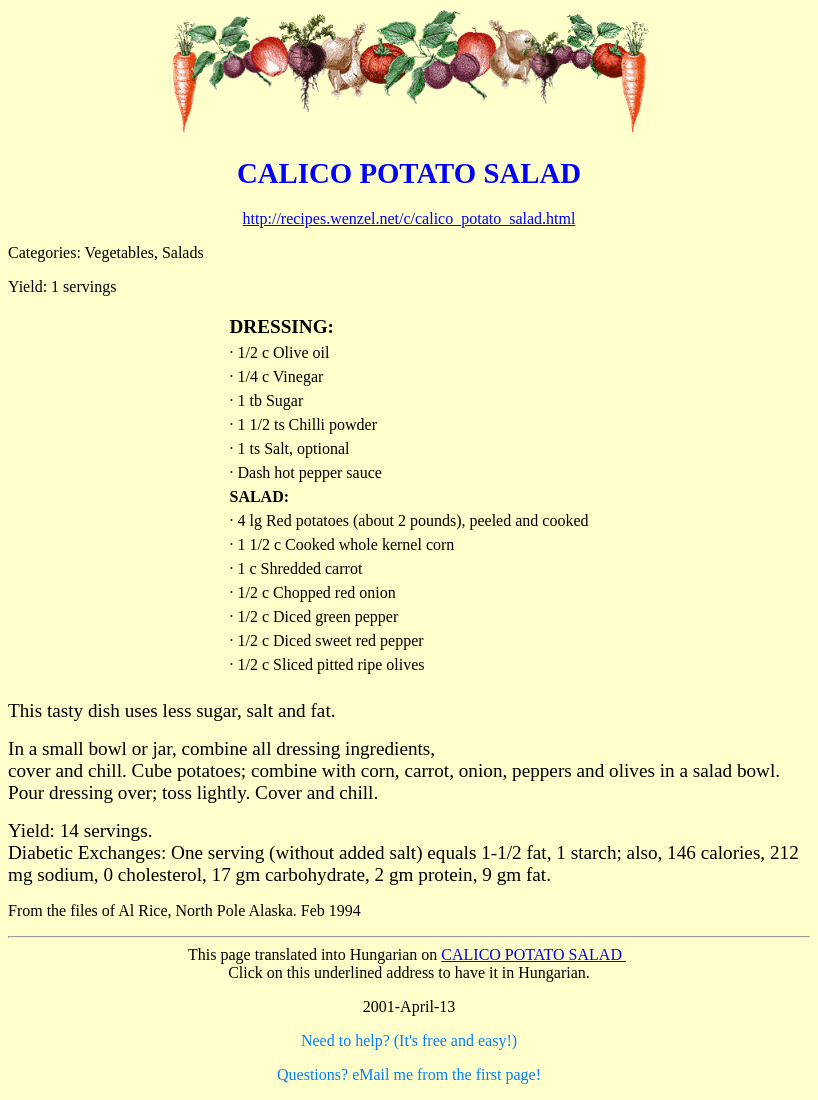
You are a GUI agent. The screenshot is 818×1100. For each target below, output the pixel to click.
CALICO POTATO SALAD (533, 954)
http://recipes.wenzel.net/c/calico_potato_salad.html (409, 218)
